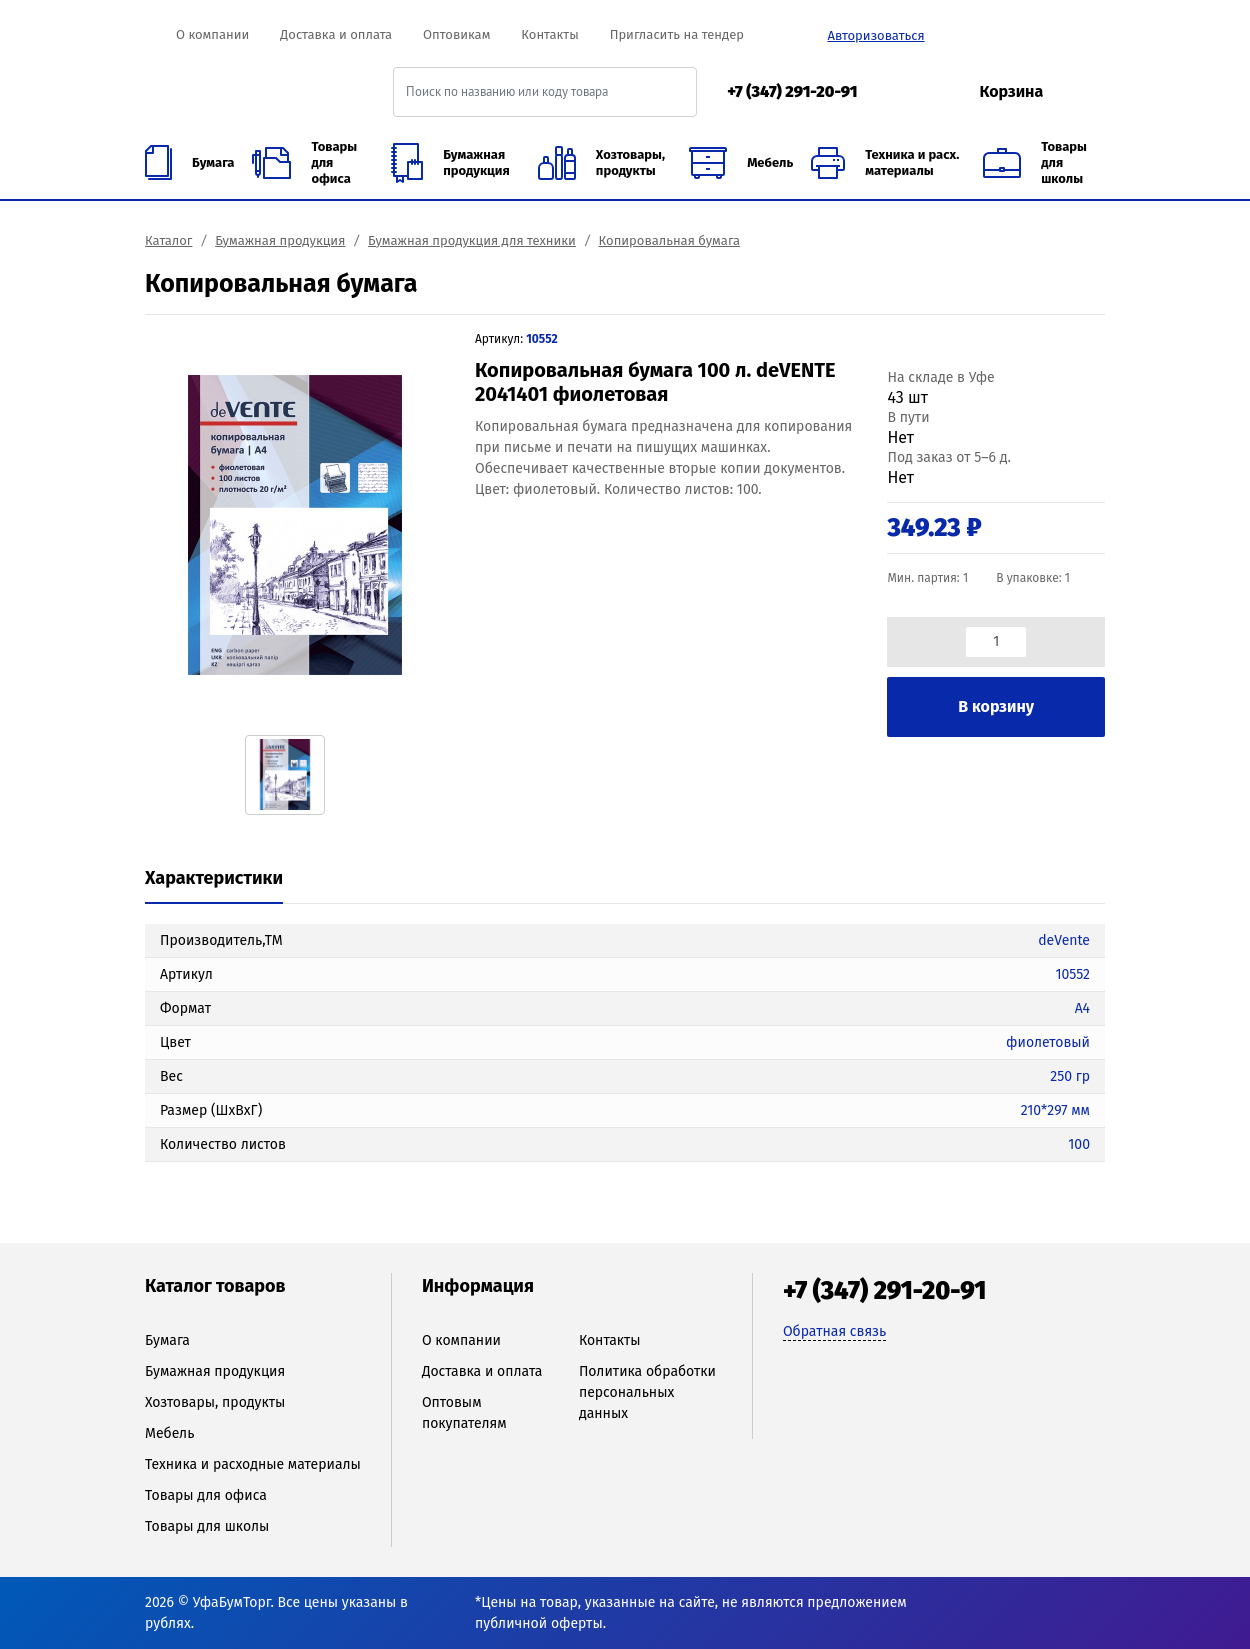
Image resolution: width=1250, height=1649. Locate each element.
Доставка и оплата (336, 34)
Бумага (167, 1340)
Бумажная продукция (280, 240)
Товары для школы (207, 1526)
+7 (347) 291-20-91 (792, 91)
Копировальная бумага (669, 240)
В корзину (996, 706)
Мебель (169, 1433)
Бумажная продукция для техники (472, 240)
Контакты (549, 34)
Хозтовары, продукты (215, 1402)
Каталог (168, 240)
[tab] (214, 879)
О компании (212, 34)
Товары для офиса (206, 1495)
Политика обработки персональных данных (647, 1392)
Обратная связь (834, 1331)
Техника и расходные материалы (253, 1464)
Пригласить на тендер (677, 34)
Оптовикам (456, 34)
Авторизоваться (875, 35)
